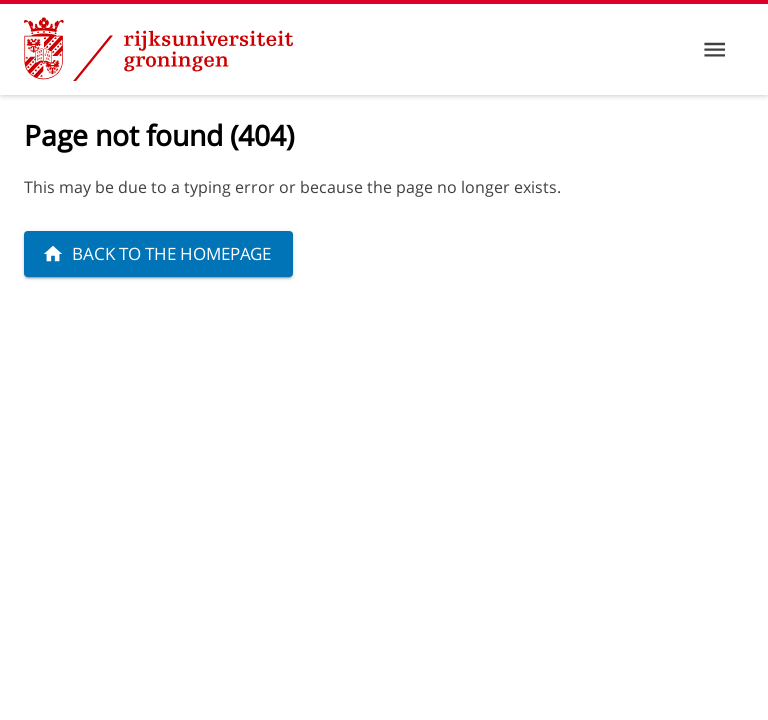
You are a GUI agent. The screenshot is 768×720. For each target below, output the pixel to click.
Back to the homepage (156, 253)
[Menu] (714, 49)
